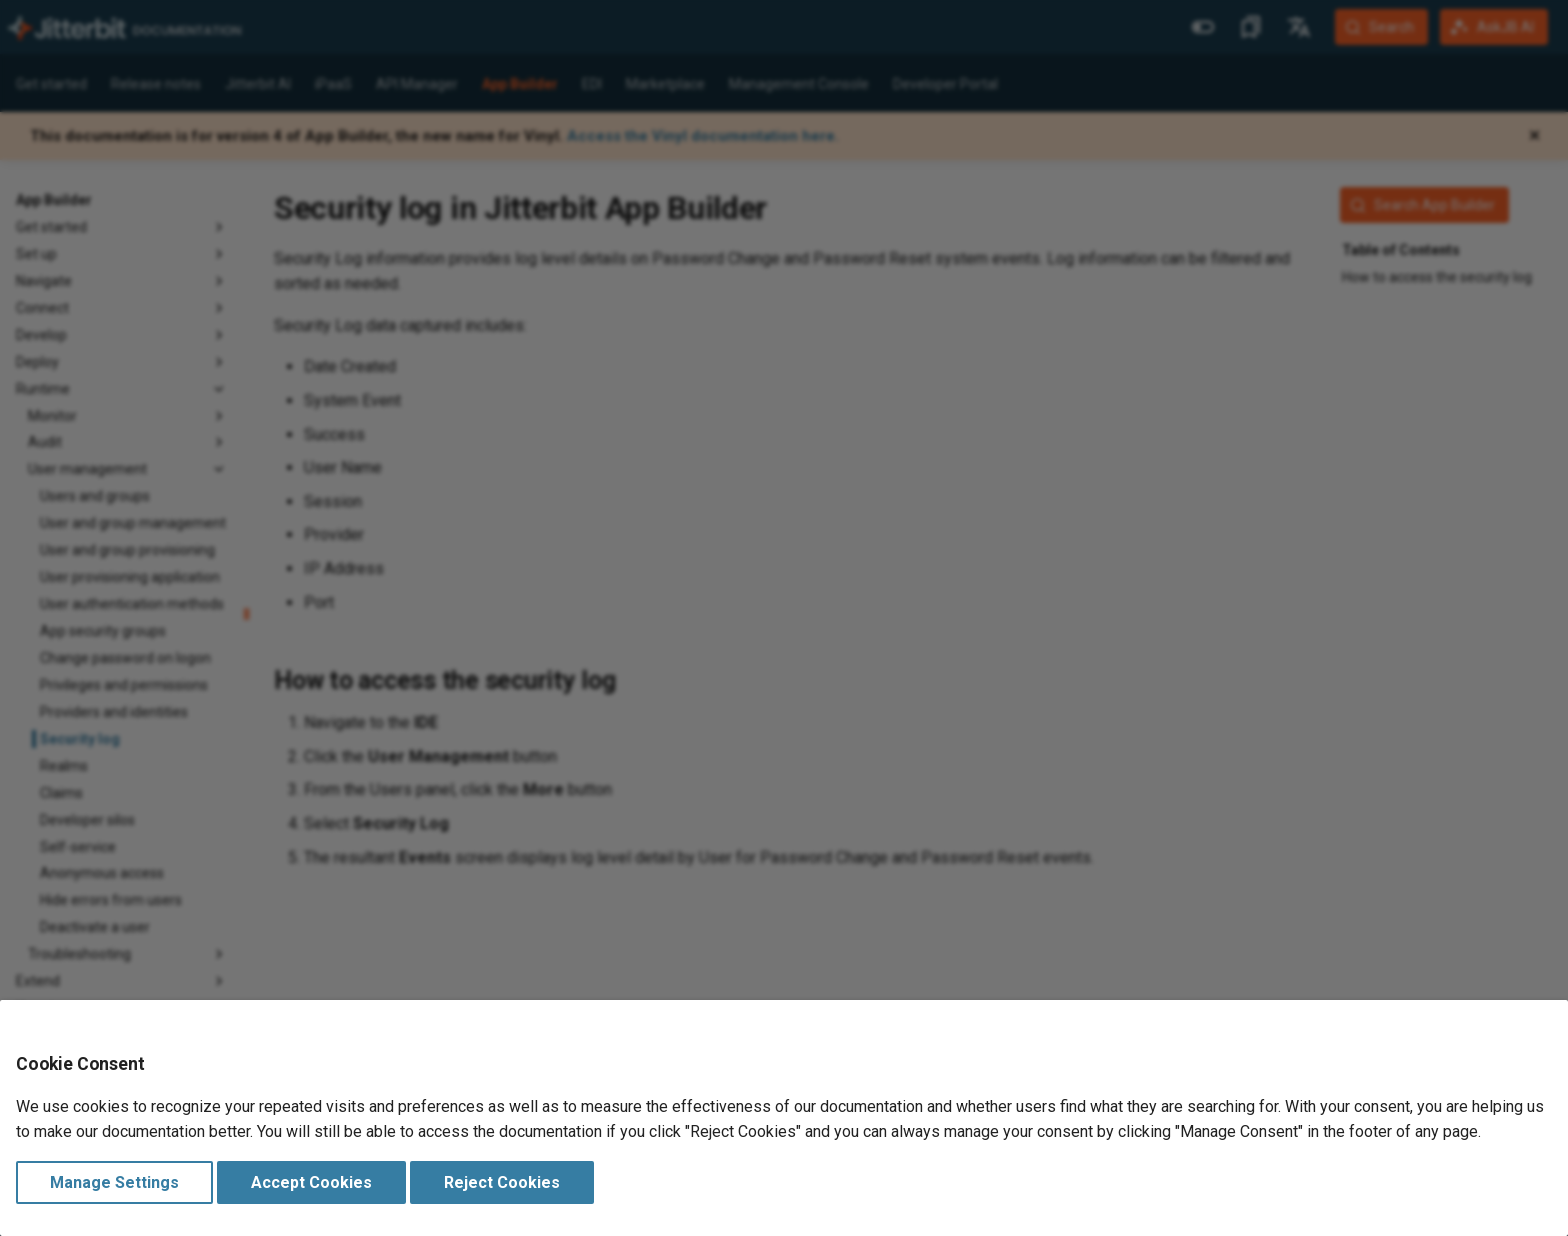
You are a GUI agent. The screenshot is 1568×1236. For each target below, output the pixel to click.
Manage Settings (114, 1182)
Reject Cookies (502, 1182)
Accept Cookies (311, 1182)
